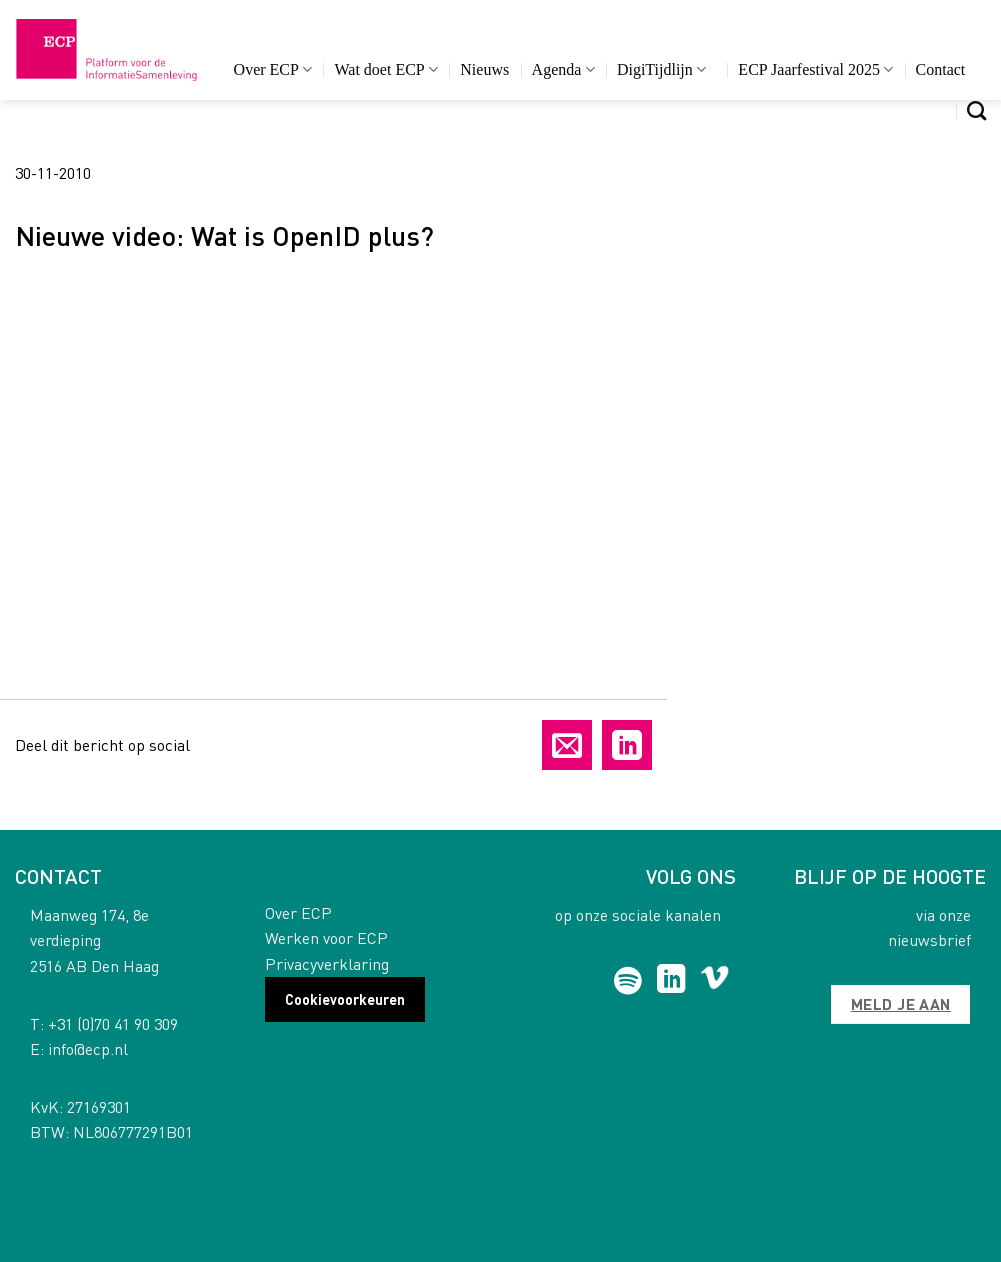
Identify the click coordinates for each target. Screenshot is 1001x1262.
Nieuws (484, 69)
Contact (941, 69)
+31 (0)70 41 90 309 (113, 1023)
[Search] (976, 110)
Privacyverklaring (327, 963)
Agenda (563, 69)
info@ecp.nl (88, 1048)
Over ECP (273, 69)
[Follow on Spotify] (628, 981)
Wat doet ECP (385, 69)
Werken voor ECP (326, 937)
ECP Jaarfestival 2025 (815, 69)
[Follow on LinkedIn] (671, 981)
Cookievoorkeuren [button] (345, 999)
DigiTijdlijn (661, 69)
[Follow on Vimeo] (714, 981)
